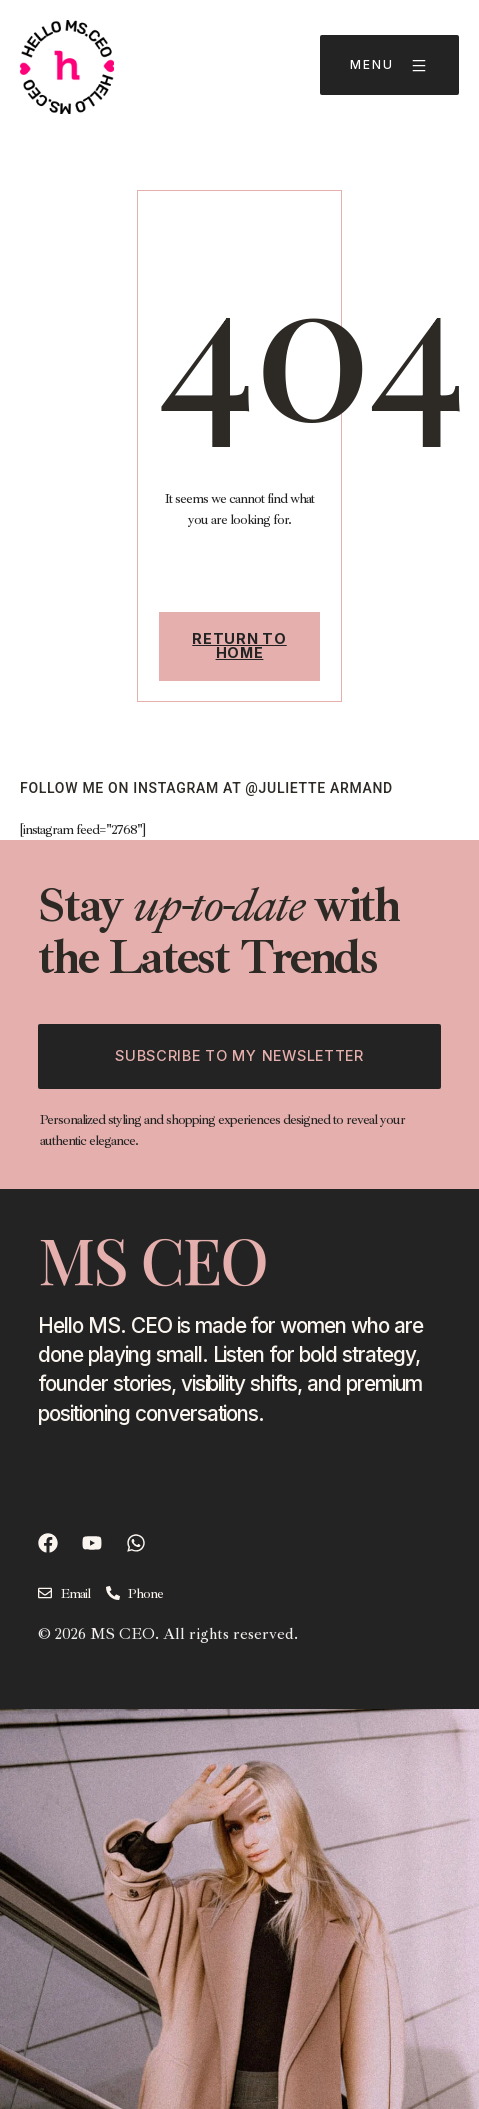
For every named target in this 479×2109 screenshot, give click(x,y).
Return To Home (239, 645)
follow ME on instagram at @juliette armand (206, 788)
